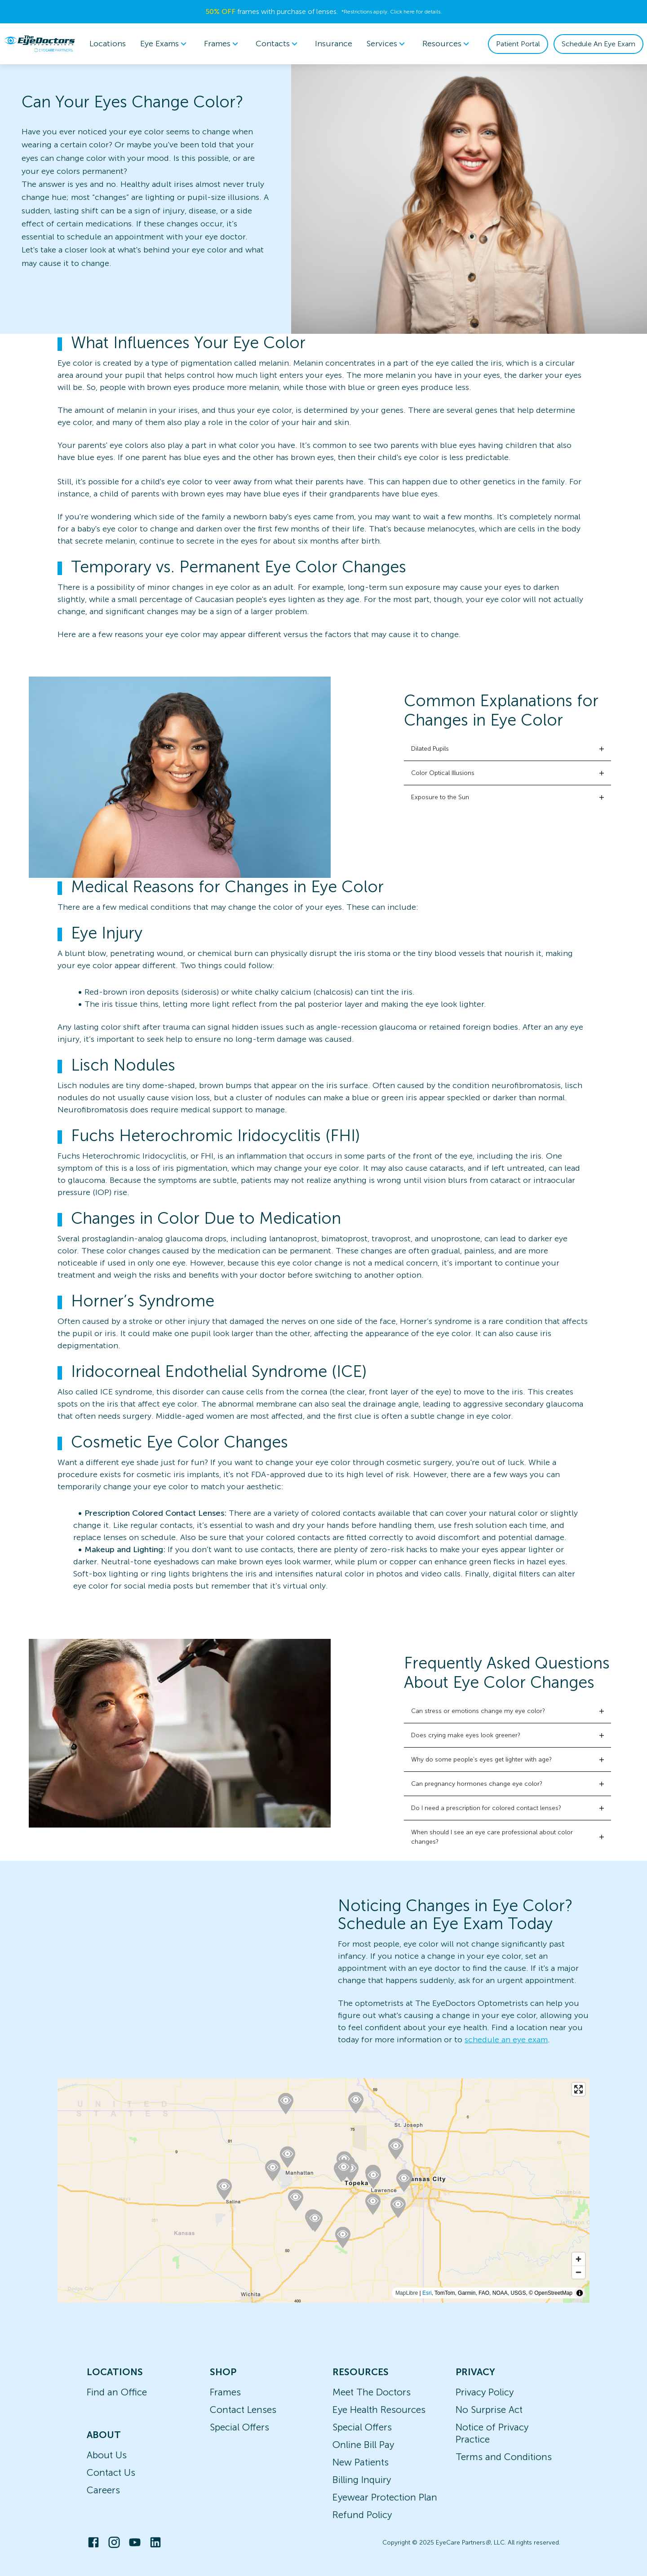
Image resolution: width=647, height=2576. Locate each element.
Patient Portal (518, 44)
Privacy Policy (485, 2392)
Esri (427, 2293)
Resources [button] (447, 44)
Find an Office (117, 2392)
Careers (103, 2490)
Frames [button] (222, 44)
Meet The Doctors (371, 2392)
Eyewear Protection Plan (384, 2497)
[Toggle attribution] (579, 2293)
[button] (507, 749)
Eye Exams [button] (165, 44)
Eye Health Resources (378, 2409)
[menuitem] (165, 44)
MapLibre (406, 2293)
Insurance (333, 44)
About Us (107, 2455)
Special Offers (239, 2427)
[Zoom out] (578, 2272)
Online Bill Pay (363, 2444)
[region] (323, 2190)
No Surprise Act (489, 2409)
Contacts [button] (278, 44)
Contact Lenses (243, 2409)
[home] (39, 43)
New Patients (360, 2462)
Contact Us (111, 2472)
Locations (107, 44)
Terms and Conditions (504, 2456)
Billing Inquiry (361, 2479)
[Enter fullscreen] (578, 2089)
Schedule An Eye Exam (598, 44)
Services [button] (387, 44)
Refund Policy (362, 2514)
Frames (225, 2392)
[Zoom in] (578, 2259)
